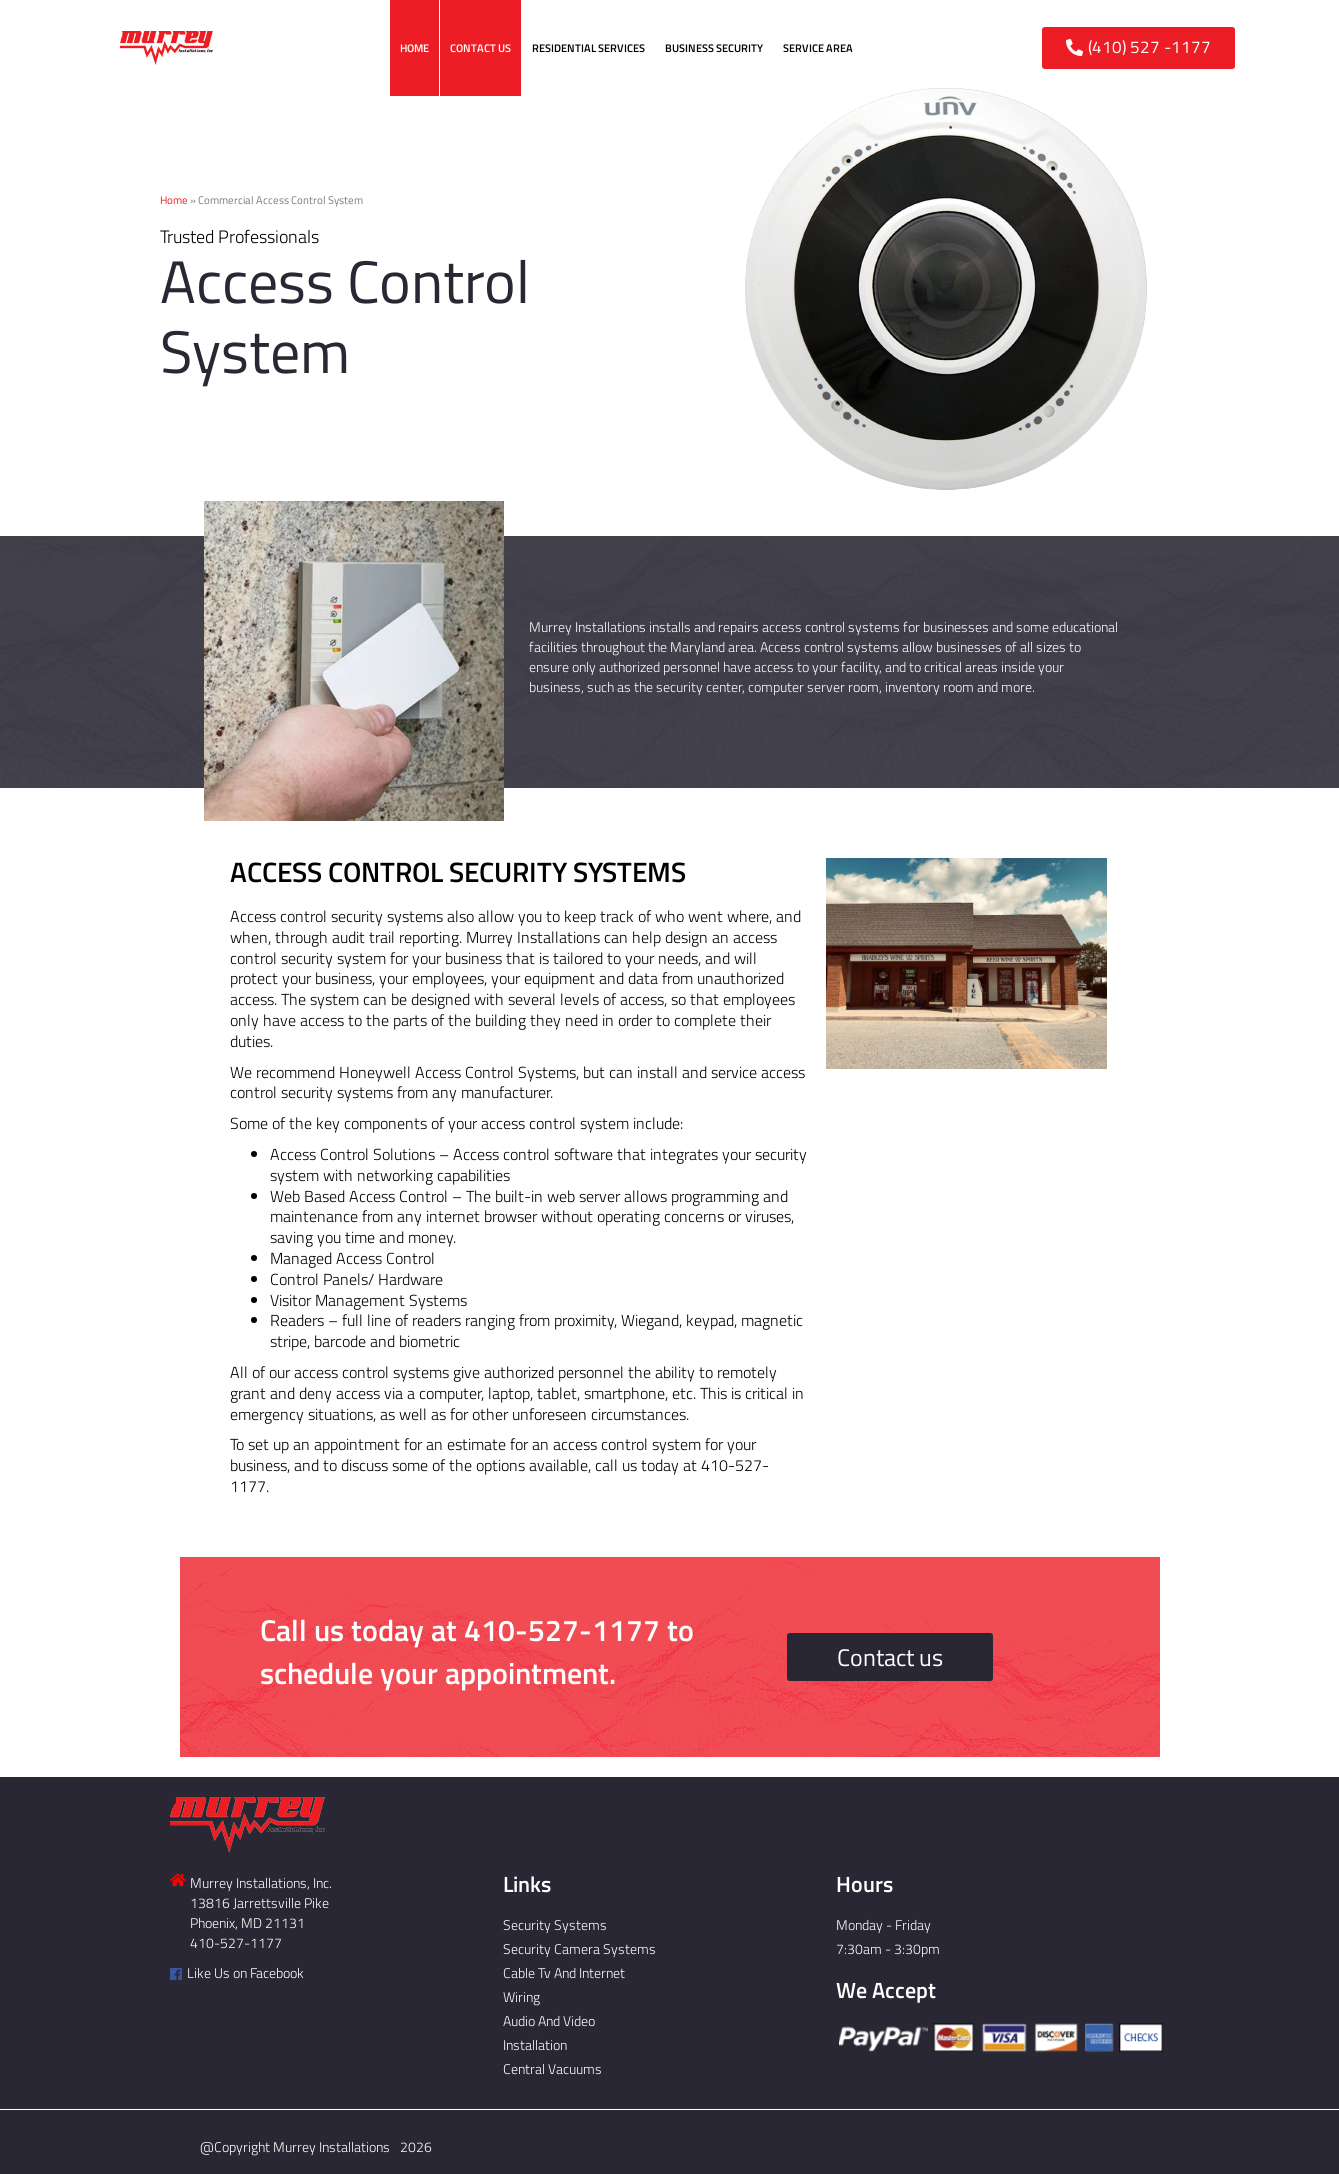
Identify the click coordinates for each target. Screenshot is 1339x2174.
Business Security (714, 48)
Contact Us (480, 48)
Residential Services (588, 48)
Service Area (818, 48)
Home (414, 48)
